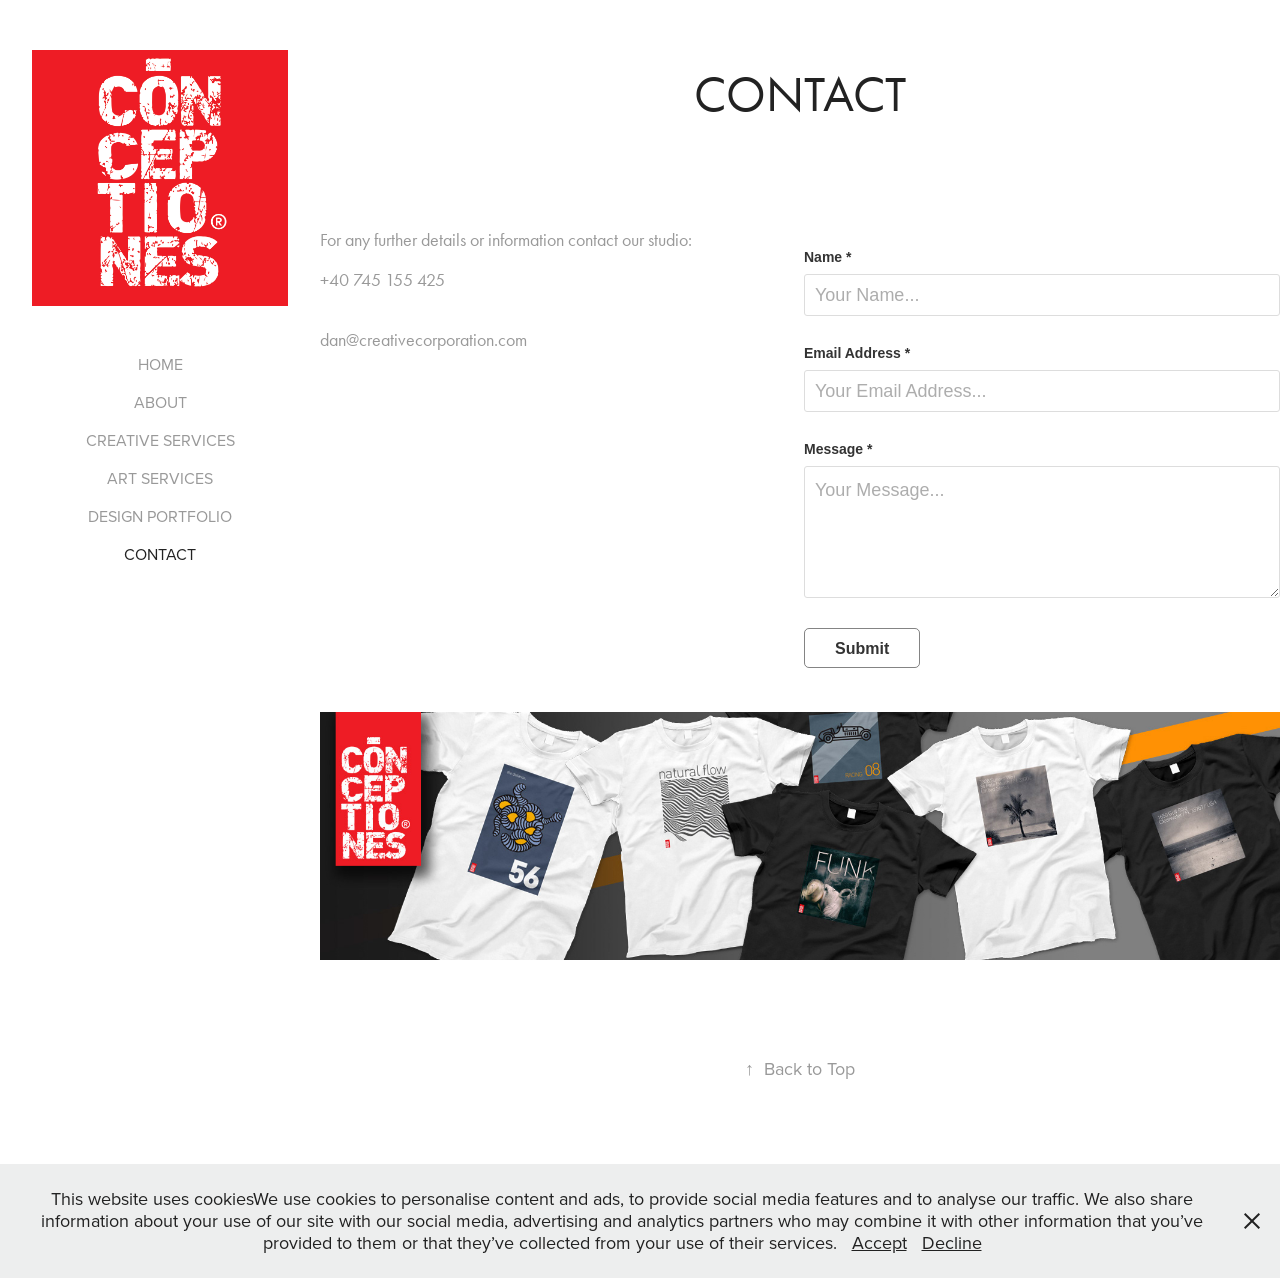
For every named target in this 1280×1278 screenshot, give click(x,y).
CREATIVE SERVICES (160, 440)
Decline (952, 1242)
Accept (879, 1242)
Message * (838, 449)
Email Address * (857, 353)
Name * (827, 257)
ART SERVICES (160, 478)
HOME (160, 364)
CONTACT (160, 554)
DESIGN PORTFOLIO (160, 516)
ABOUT (160, 402)
